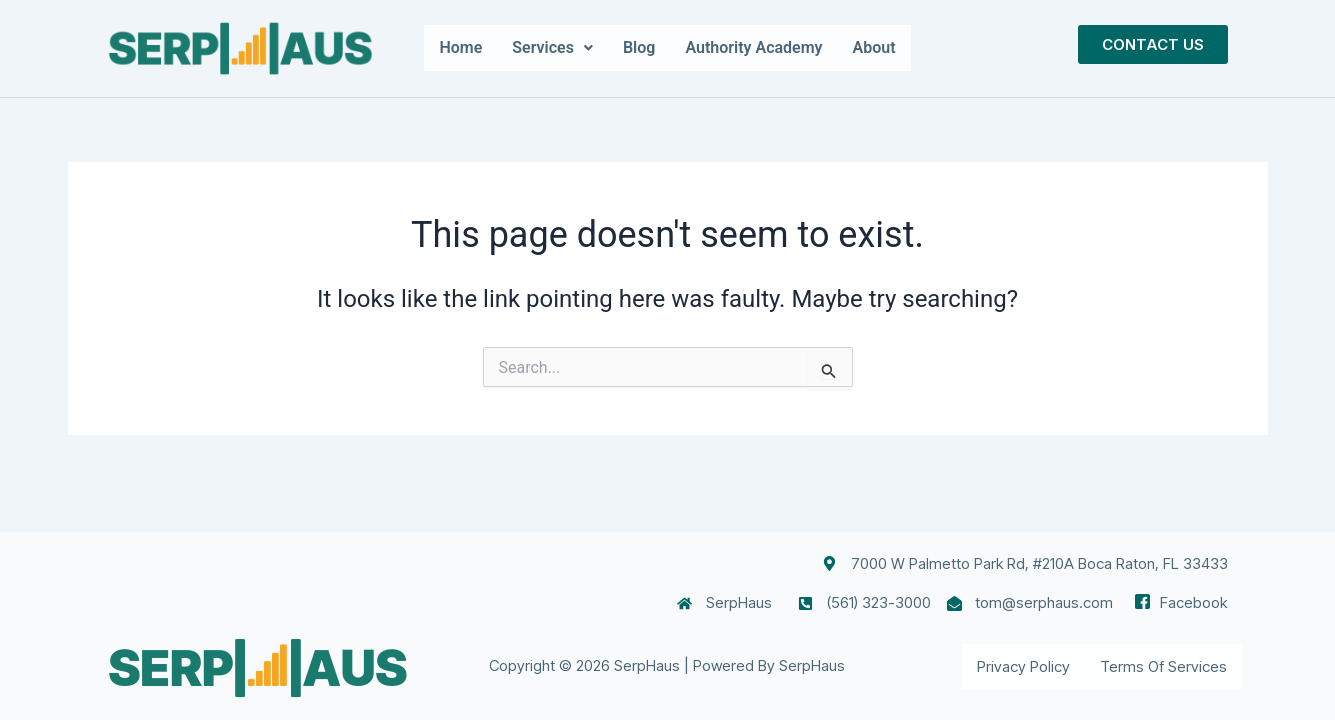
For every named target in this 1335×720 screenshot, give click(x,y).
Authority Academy (753, 47)
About (874, 47)
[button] (552, 48)
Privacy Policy (1023, 666)
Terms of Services (1163, 666)
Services (552, 47)
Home (460, 47)
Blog (639, 47)
